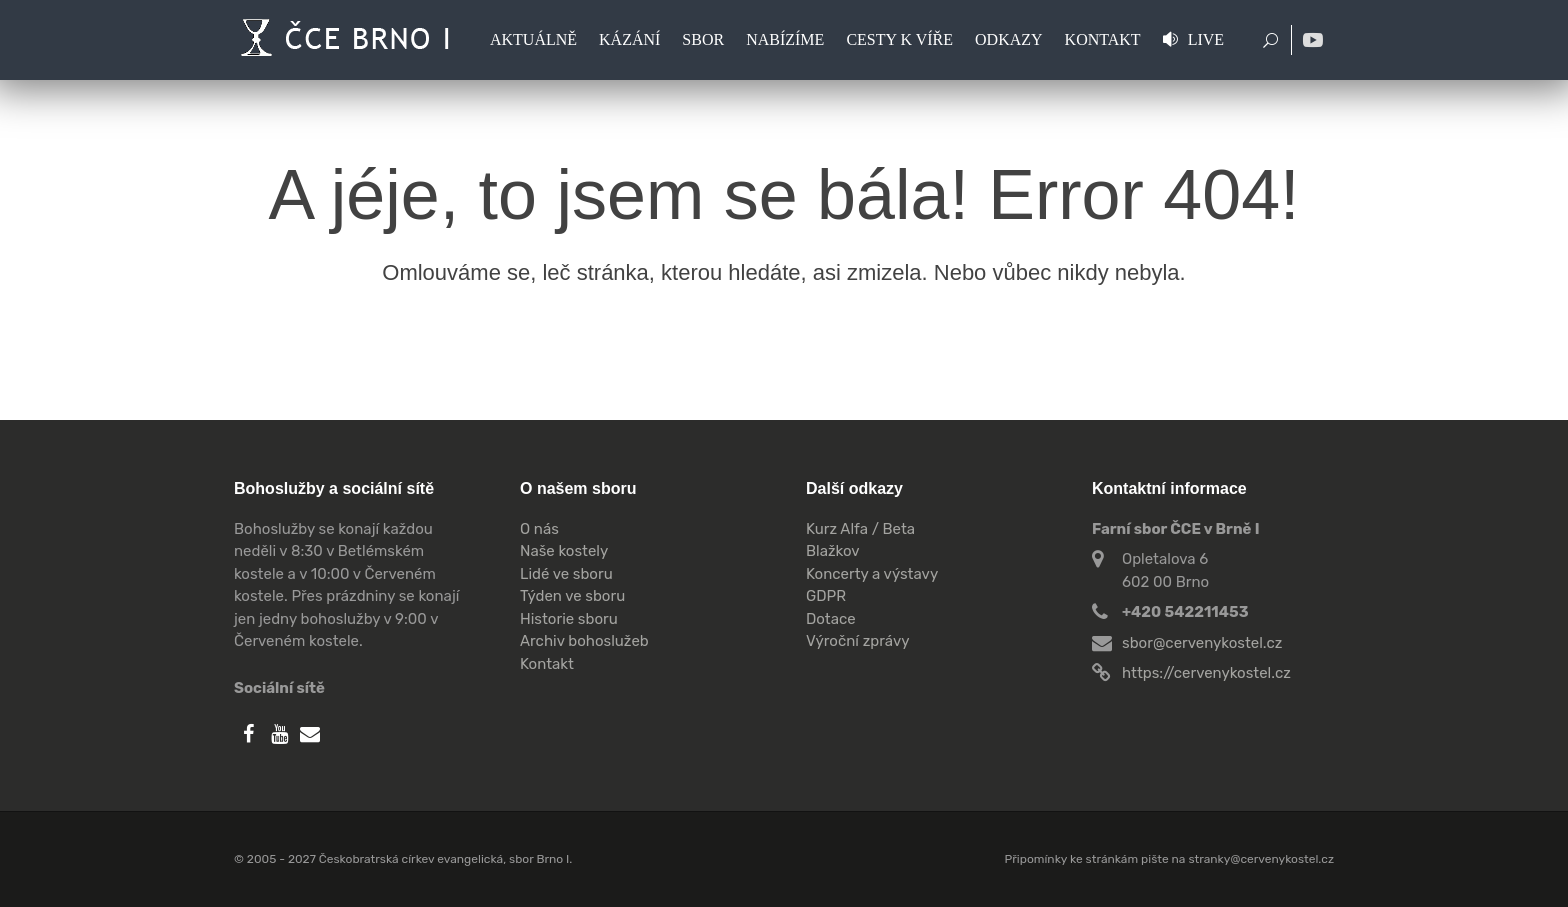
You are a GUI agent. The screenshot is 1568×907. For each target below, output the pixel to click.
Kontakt (547, 664)
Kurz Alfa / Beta (860, 529)
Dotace (831, 619)
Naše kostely (564, 551)
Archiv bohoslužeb (584, 641)
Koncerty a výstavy (872, 574)
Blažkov (833, 551)
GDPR (826, 596)
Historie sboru (569, 619)
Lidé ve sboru (566, 574)
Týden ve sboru (572, 596)
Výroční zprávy (858, 641)
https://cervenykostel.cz (1206, 673)
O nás (539, 529)
